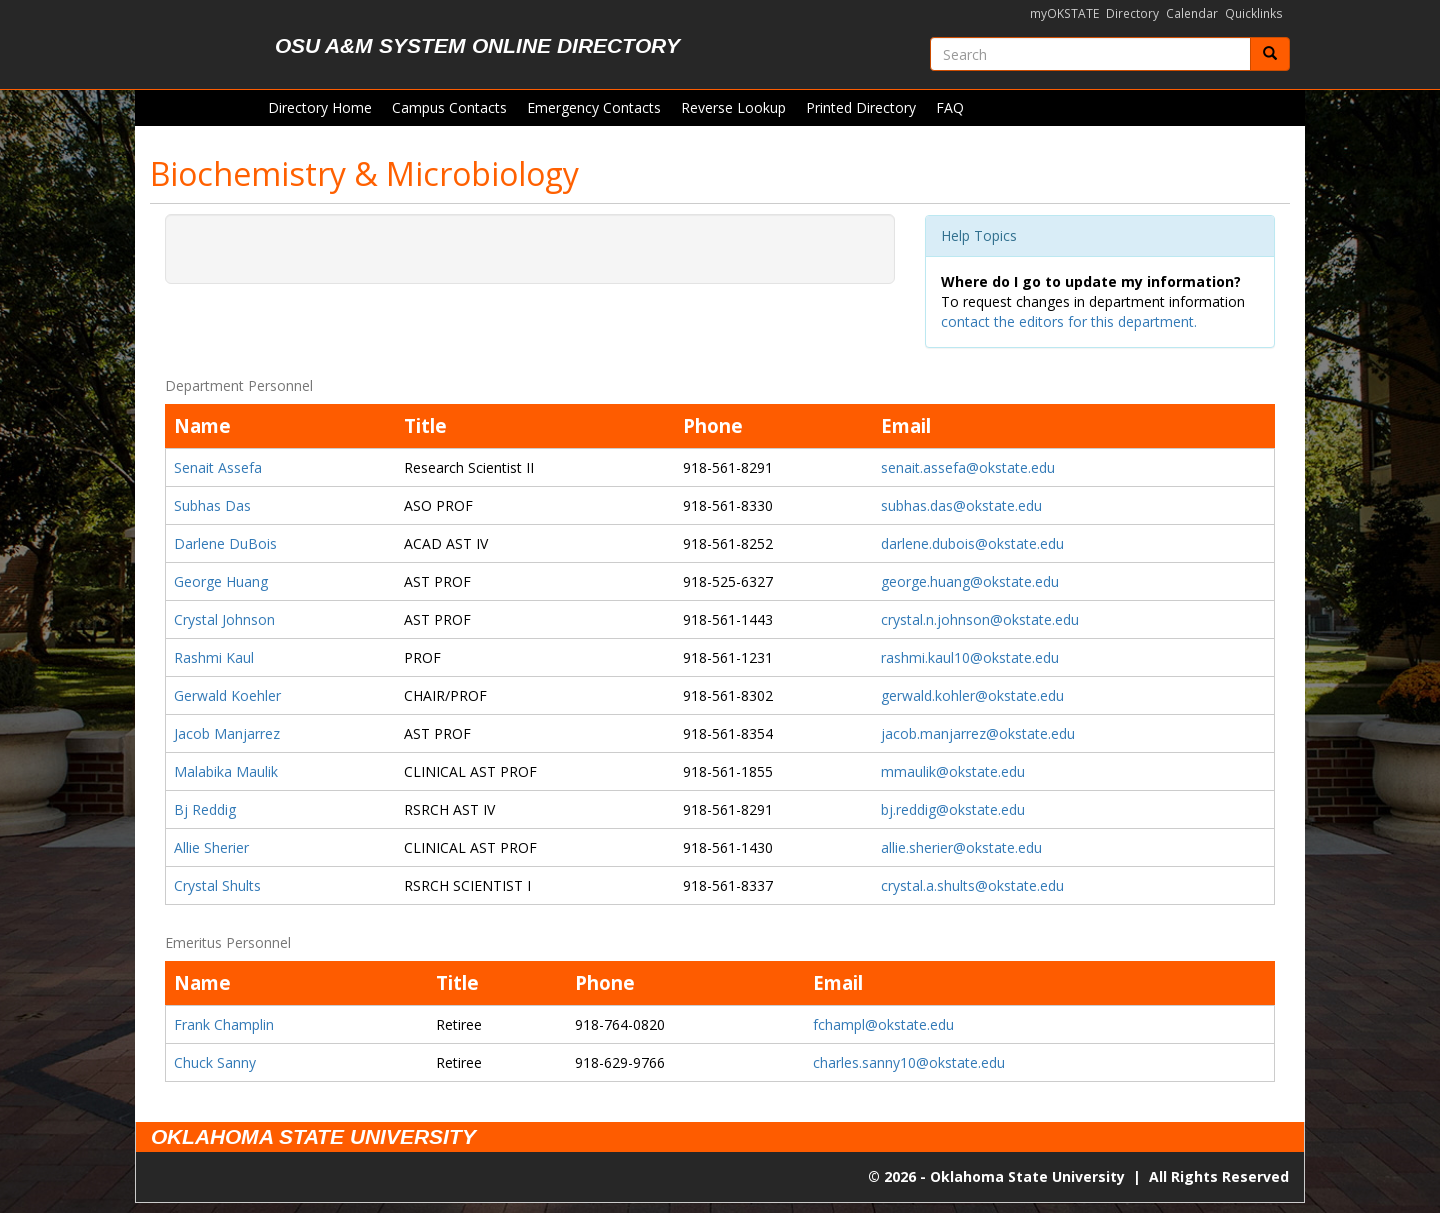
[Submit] (1270, 54)
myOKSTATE (1064, 13)
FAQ (950, 107)
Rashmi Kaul (214, 657)
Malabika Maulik (226, 771)
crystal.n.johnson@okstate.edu (980, 619)
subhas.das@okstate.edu (961, 505)
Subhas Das (212, 505)
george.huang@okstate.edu (970, 581)
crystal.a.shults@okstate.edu (972, 885)
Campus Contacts (449, 107)
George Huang (221, 581)
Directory (1132, 13)
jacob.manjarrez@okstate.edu (978, 733)
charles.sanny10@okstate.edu (909, 1062)
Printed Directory (861, 107)
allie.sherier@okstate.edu (961, 847)
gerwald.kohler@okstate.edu (972, 695)
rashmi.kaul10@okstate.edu (970, 657)
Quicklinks (1254, 13)
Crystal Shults (217, 885)
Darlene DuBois (225, 543)
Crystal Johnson (224, 619)
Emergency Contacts (594, 107)
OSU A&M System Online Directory (477, 45)
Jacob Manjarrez (227, 733)
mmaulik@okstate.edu (953, 771)
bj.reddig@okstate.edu (953, 809)
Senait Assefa (218, 467)
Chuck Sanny (215, 1062)
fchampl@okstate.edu (883, 1024)
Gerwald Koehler (227, 695)
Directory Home (320, 107)
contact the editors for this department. (1069, 321)
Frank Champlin (224, 1024)
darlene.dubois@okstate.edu (972, 543)
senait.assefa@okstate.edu (968, 467)
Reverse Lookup (733, 107)
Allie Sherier (211, 847)
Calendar (1192, 13)
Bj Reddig (205, 809)
